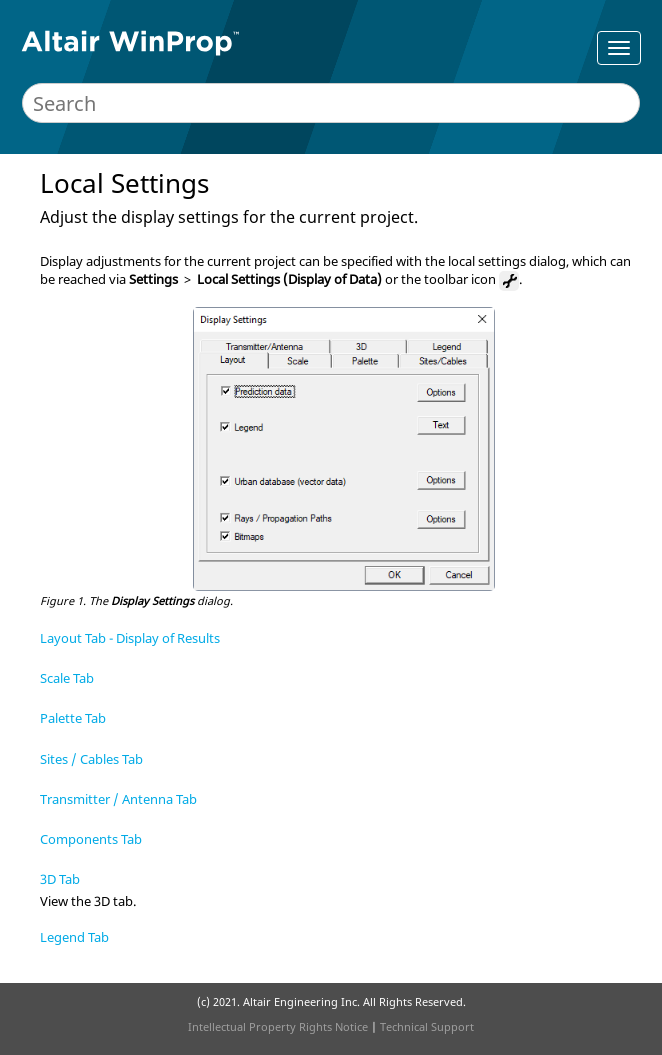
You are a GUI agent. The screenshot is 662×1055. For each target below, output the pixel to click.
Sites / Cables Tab (91, 759)
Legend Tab (74, 937)
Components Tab (91, 839)
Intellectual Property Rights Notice (278, 1026)
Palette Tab (73, 718)
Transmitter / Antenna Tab (118, 799)
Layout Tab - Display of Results (130, 638)
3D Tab (60, 879)
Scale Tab (67, 678)
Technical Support (427, 1026)
